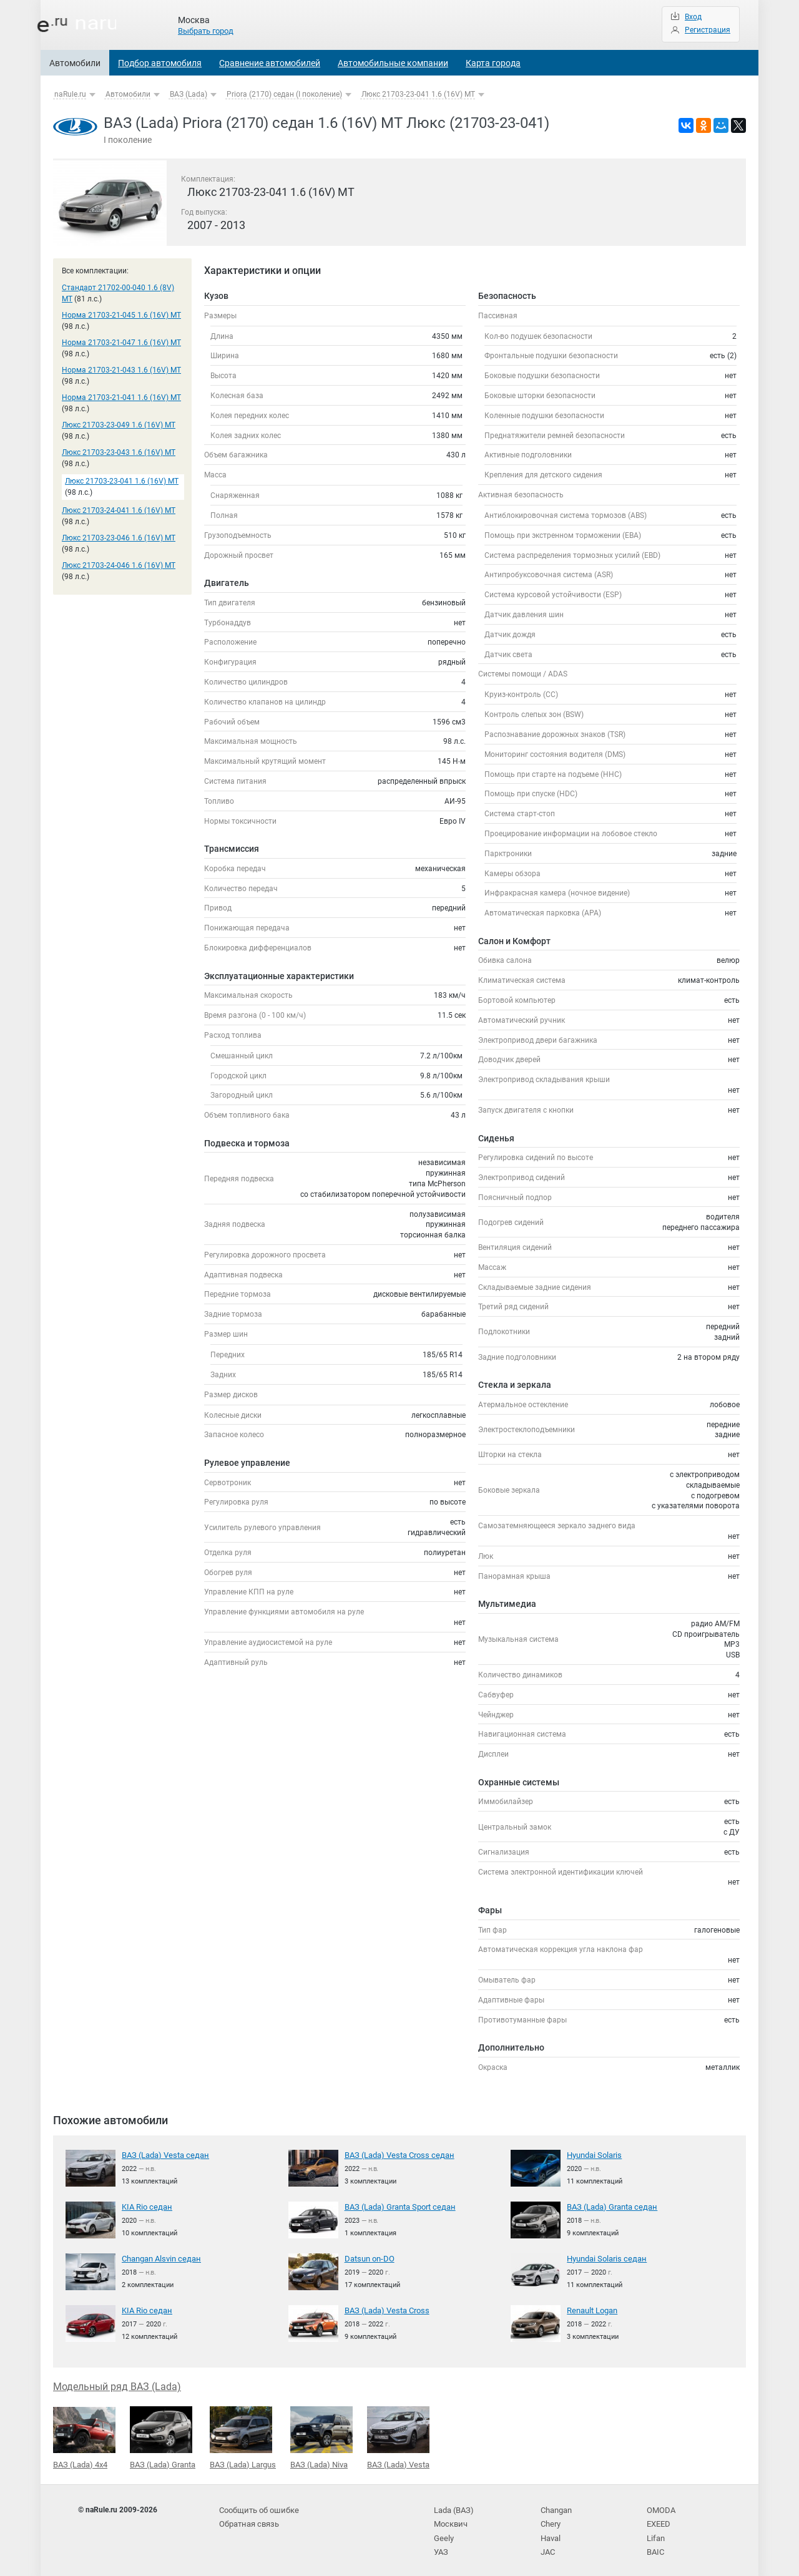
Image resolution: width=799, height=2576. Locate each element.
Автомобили (74, 63)
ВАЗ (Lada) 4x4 (84, 2435)
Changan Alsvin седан (160, 2257)
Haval (551, 2531)
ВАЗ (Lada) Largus (243, 2435)
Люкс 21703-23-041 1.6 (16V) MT (418, 94)
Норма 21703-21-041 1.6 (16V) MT (121, 397)
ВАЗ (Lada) (188, 94)
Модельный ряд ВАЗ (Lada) (117, 2385)
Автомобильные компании (393, 63)
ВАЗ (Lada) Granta (162, 2435)
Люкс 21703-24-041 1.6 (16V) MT (118, 510)
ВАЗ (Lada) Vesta (398, 2435)
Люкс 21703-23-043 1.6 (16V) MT (118, 452)
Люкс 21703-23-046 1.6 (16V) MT (118, 538)
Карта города (493, 63)
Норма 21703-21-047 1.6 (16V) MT (121, 342)
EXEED (658, 2519)
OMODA (660, 2506)
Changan (556, 2506)
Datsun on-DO (368, 2257)
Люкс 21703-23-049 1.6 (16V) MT (118, 425)
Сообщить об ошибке (257, 2506)
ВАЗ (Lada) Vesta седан (162, 2154)
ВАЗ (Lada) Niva (321, 2435)
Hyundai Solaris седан (605, 2257)
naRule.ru (70, 94)
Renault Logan (591, 2309)
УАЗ (441, 2544)
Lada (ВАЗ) (452, 2506)
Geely (443, 2531)
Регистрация (707, 30)
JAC (548, 2544)
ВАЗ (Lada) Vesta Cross (384, 2309)
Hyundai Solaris (593, 2154)
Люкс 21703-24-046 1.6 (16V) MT (118, 565)
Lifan (655, 2531)
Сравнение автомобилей (269, 63)
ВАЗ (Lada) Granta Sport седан (397, 2206)
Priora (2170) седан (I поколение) (284, 94)
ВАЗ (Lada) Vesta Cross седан (396, 2154)
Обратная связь (248, 2519)
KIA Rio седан (145, 2206)
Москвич (449, 2519)
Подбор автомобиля (160, 63)
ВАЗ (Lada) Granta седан (609, 2206)
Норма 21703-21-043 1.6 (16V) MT (121, 370)
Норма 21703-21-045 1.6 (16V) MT (121, 315)
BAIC (655, 2544)
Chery (550, 2519)
